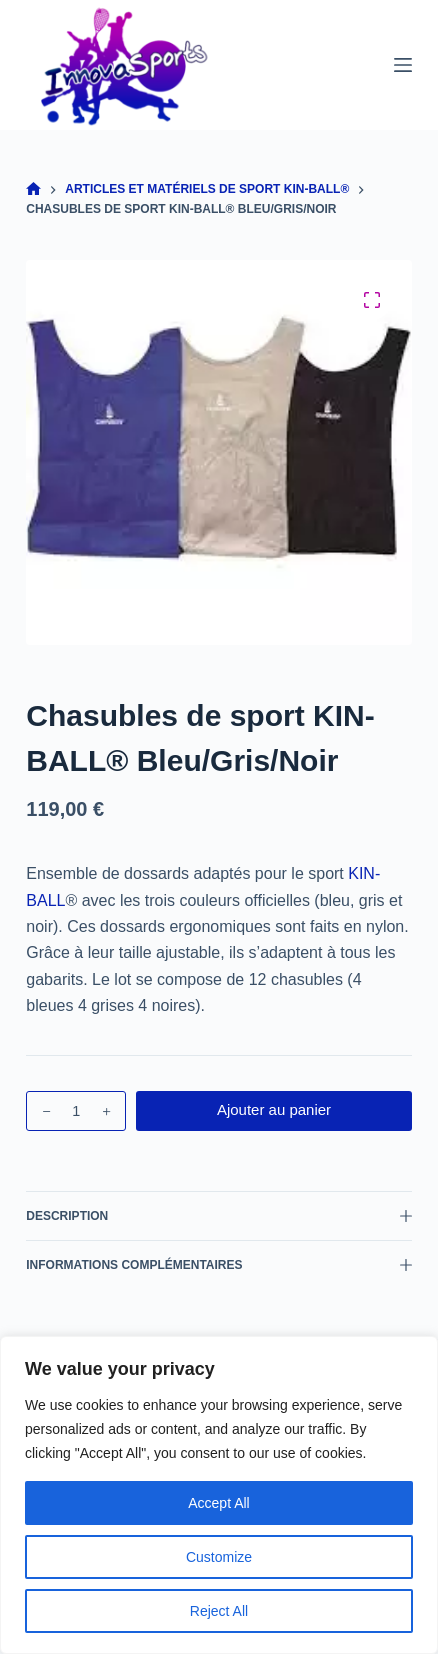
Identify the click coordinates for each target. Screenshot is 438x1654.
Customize (219, 1557)
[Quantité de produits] (76, 1111)
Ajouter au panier (274, 1109)
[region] (219, 1495)
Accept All (218, 1503)
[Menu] (403, 65)
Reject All (219, 1611)
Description (218, 1216)
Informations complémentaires (218, 1265)
